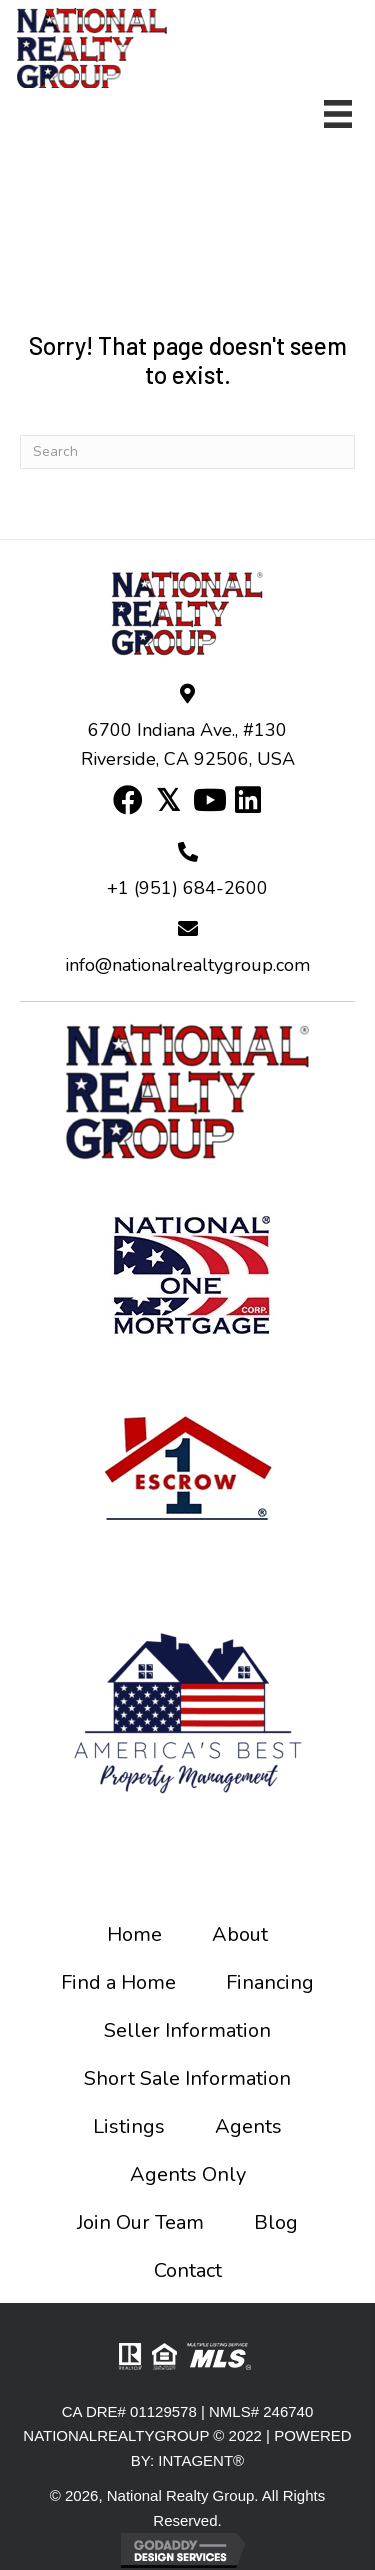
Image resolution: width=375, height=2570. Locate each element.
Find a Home (118, 1982)
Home (134, 1934)
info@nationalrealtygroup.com (187, 965)
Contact (188, 2270)
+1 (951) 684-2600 (187, 888)
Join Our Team (140, 2222)
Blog (276, 2222)
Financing (270, 1982)
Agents (248, 2126)
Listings (129, 2126)
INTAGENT (195, 2460)
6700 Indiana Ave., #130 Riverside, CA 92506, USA (188, 745)
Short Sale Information (187, 2078)
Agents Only (188, 2174)
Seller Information (187, 2030)
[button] (128, 800)
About (240, 1934)
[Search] (187, 452)
